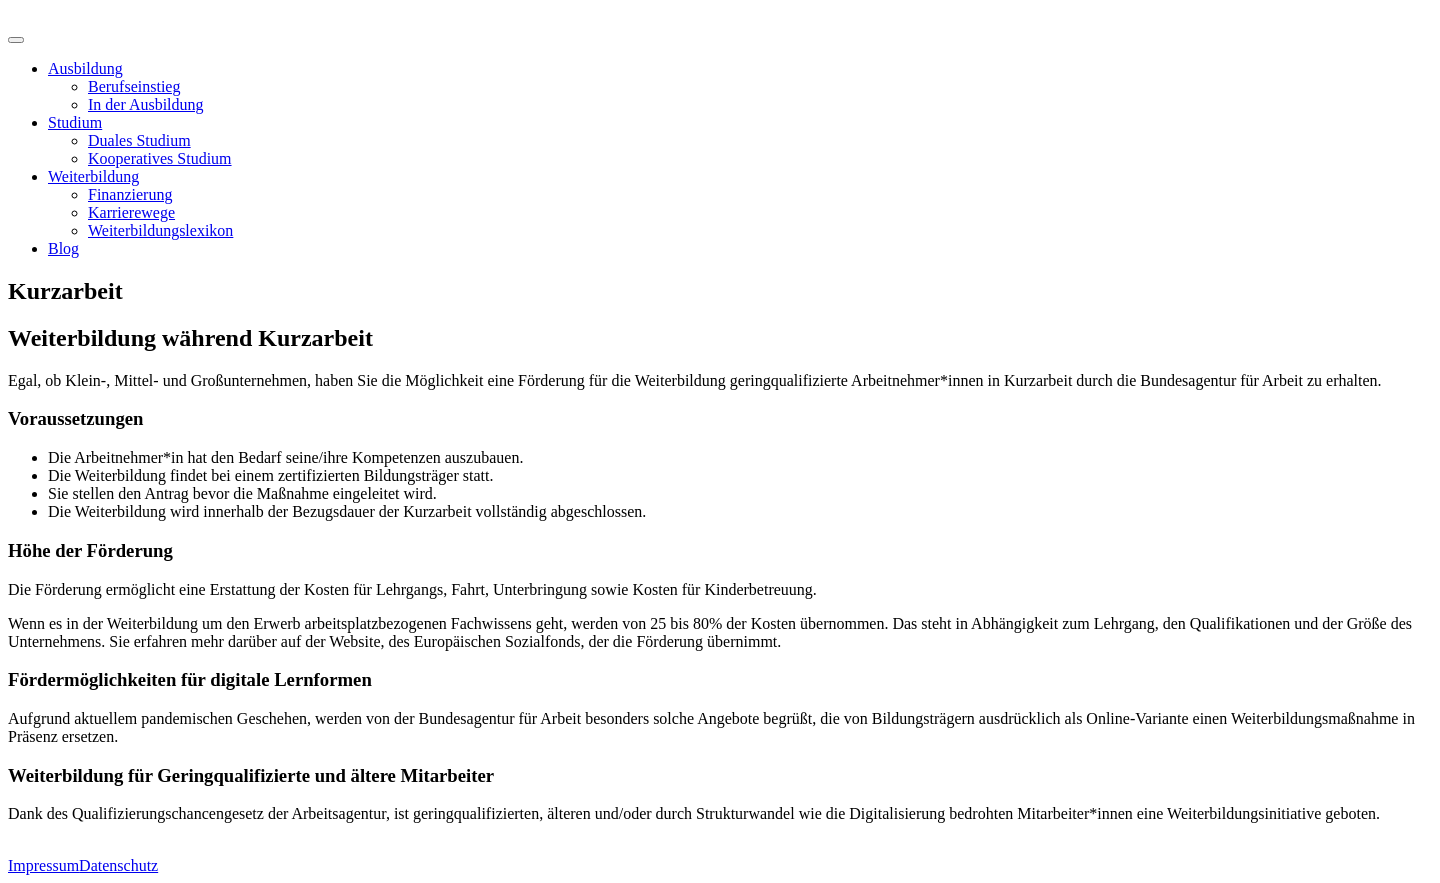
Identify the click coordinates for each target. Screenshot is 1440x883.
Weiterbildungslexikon (160, 230)
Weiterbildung (93, 176)
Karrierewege (131, 212)
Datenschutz (118, 865)
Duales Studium (139, 140)
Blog (63, 248)
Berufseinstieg (134, 86)
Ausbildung (85, 68)
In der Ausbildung (146, 104)
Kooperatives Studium (160, 158)
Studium (75, 122)
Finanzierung (130, 194)
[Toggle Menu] (16, 40)
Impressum (43, 865)
